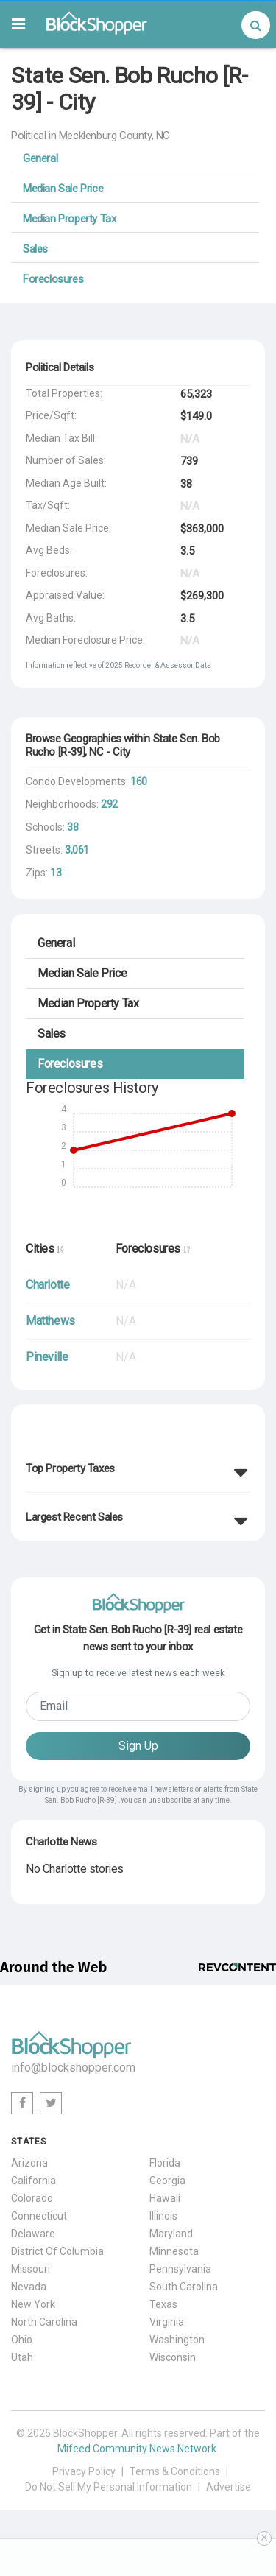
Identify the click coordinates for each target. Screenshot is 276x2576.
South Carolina (183, 2286)
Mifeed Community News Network (136, 2448)
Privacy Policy (84, 2471)
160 (138, 781)
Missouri (30, 2269)
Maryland (171, 2233)
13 (55, 873)
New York (33, 2304)
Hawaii (164, 2198)
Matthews (50, 1321)
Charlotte (47, 1285)
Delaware (33, 2233)
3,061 (77, 850)
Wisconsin (172, 2357)
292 (109, 804)
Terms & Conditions (175, 2471)
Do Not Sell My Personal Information (108, 2487)
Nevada (28, 2286)
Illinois (163, 2216)
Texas (163, 2304)
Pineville (47, 1357)
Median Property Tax (69, 218)
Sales (35, 249)
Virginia (166, 2322)
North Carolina (44, 2322)
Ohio (21, 2340)
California (33, 2180)
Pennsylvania (180, 2269)
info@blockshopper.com (73, 2067)
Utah (22, 2357)
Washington (177, 2340)
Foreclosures (53, 279)
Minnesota (174, 2251)
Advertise (228, 2487)
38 (72, 827)
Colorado (32, 2198)
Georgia (167, 2180)
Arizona (29, 2163)
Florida (164, 2163)
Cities (44, 1249)
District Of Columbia (57, 2251)
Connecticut (39, 2216)
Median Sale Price (63, 188)
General (40, 158)
